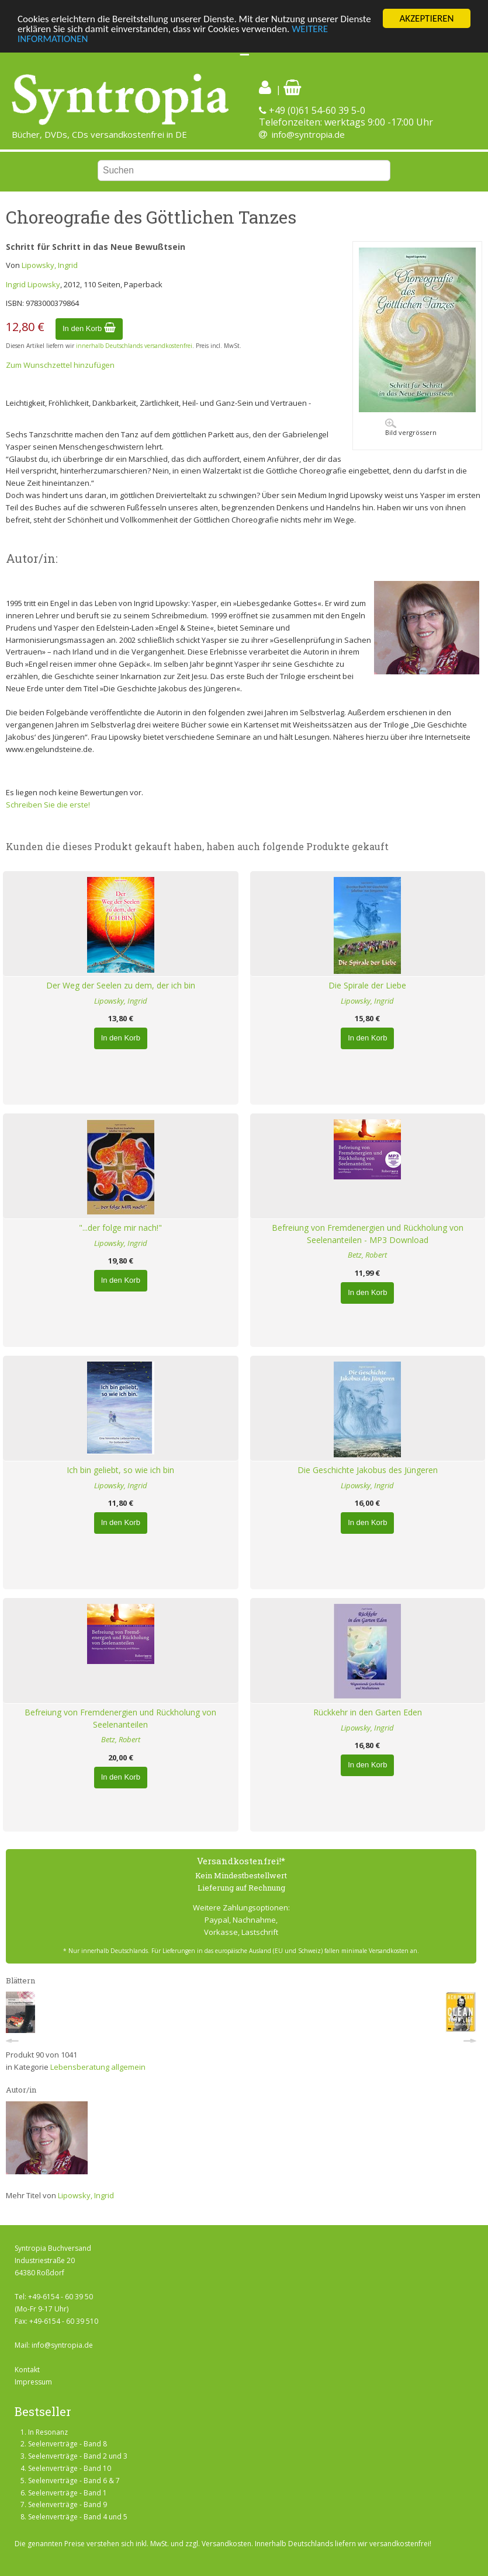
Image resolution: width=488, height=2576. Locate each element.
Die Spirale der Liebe (367, 985)
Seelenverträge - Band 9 (67, 2504)
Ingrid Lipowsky (33, 284)
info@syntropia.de (308, 134)
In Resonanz (48, 2432)
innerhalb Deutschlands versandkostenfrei (134, 346)
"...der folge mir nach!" (120, 1227)
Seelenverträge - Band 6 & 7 (74, 2481)
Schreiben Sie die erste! (48, 804)
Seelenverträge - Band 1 (67, 2493)
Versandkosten (226, 2544)
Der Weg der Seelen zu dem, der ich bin (120, 985)
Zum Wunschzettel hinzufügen (60, 365)
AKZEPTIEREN (426, 18)
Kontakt (27, 2370)
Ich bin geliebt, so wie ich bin (120, 1469)
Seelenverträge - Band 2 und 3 (77, 2456)
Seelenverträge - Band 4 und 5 (77, 2517)
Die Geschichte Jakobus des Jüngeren (367, 1469)
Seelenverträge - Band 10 (69, 2468)
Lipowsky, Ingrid (50, 265)
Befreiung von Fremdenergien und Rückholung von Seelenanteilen (120, 1718)
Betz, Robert (367, 1254)
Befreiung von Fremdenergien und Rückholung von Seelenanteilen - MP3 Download (367, 1233)
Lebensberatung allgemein (98, 2067)
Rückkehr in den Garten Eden (367, 1712)
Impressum (33, 2382)
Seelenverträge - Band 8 (67, 2444)
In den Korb (89, 328)
